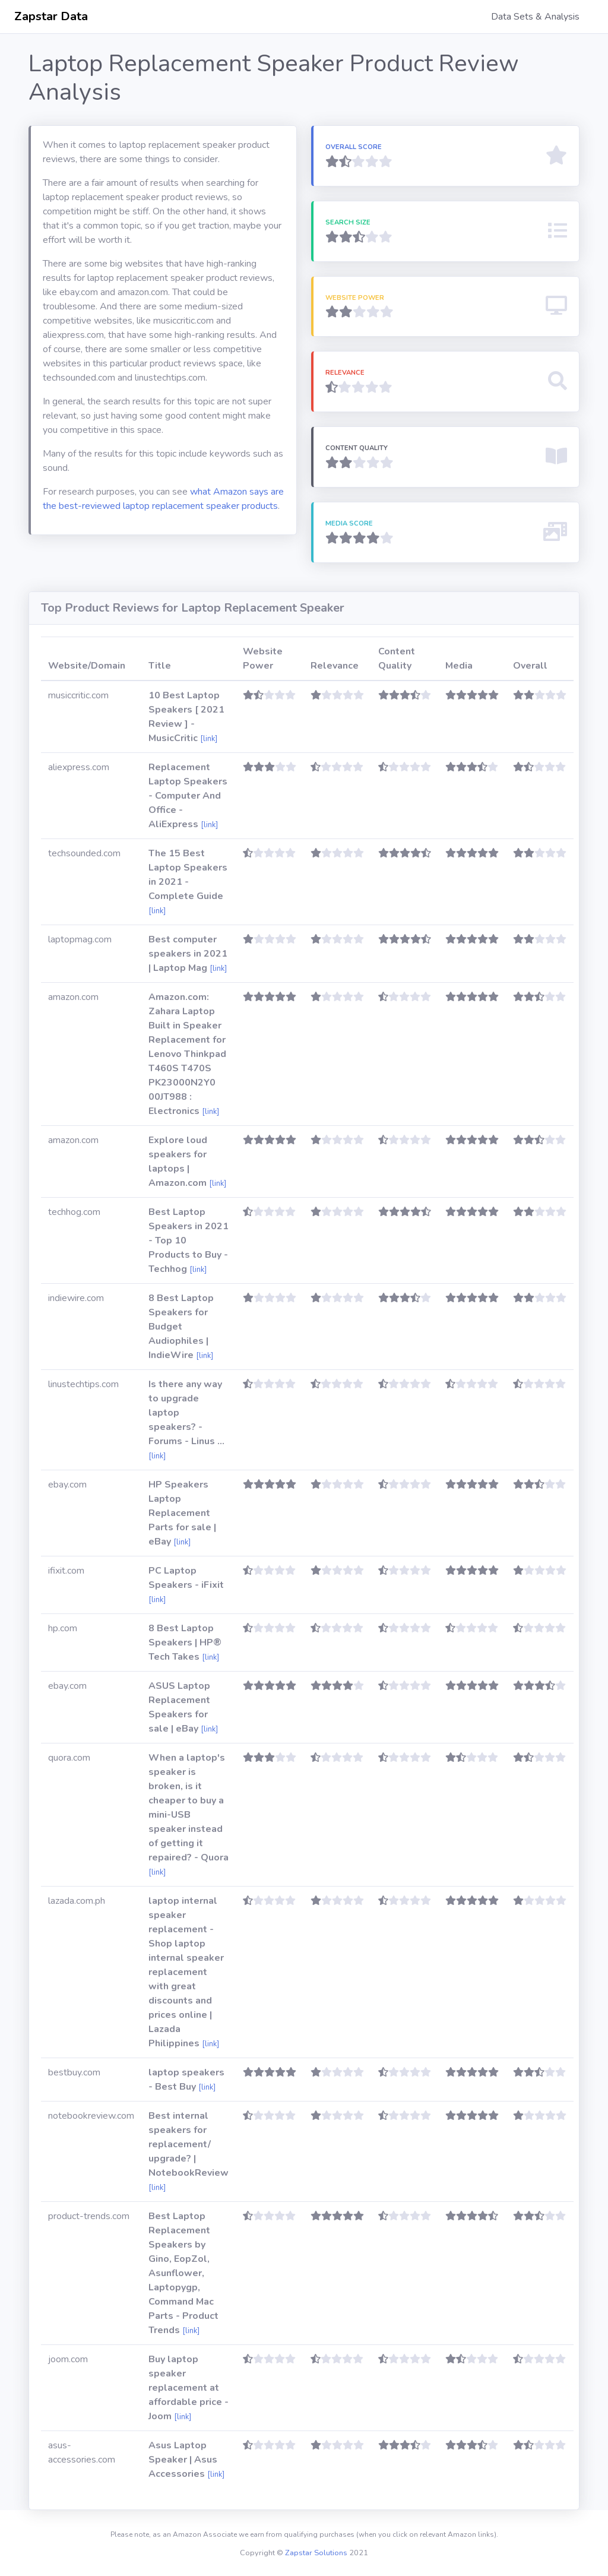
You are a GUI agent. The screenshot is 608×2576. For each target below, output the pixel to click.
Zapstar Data (51, 16)
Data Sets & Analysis (535, 16)
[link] (208, 738)
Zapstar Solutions (316, 2552)
